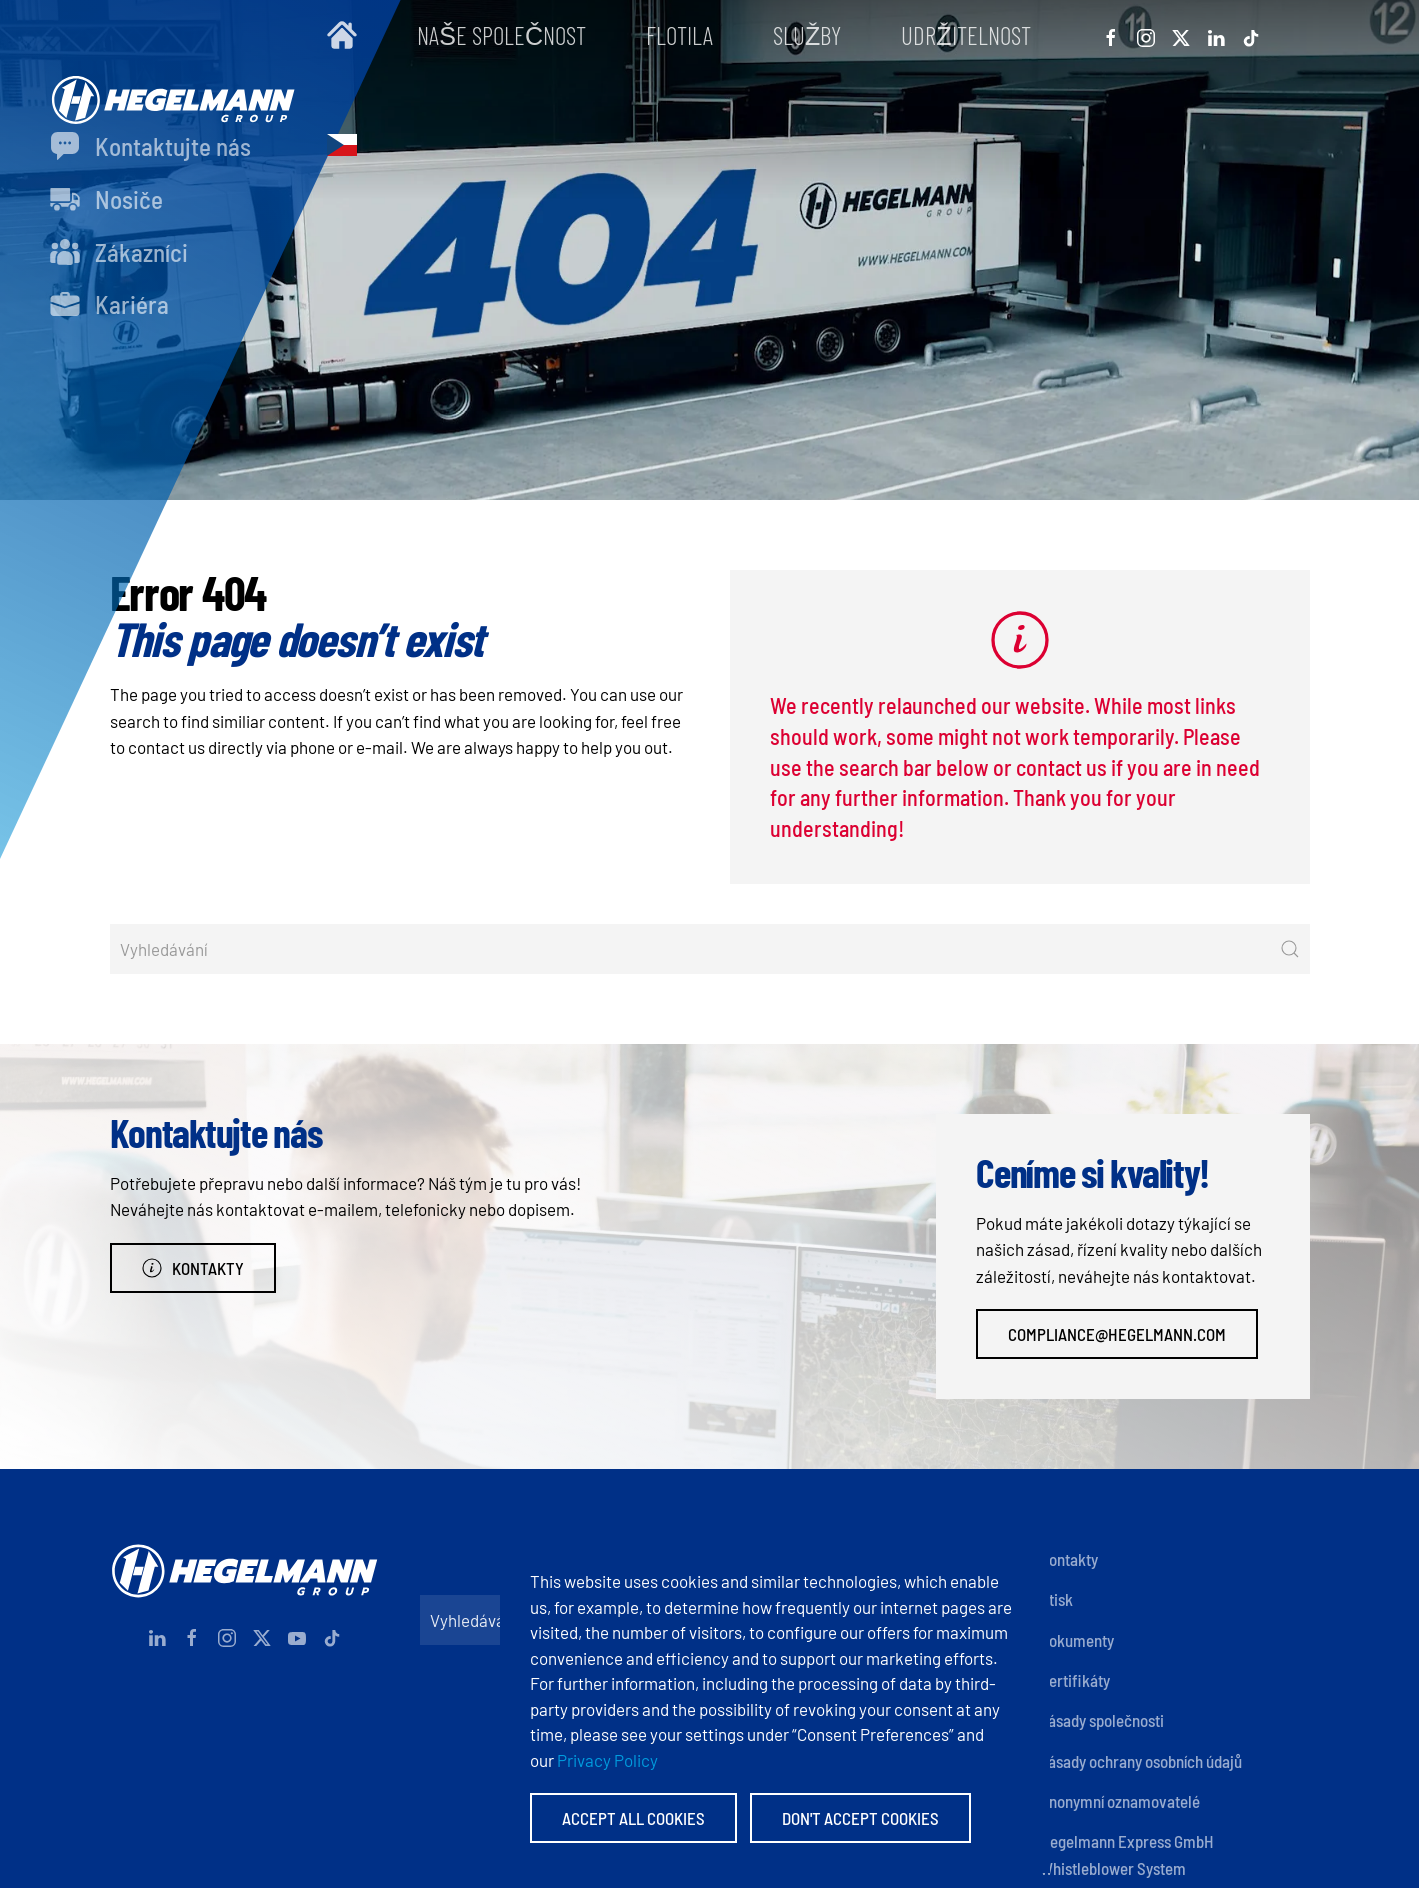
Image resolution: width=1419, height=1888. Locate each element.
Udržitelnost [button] (965, 35)
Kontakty (193, 1268)
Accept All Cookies (633, 1818)
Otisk (1056, 1599)
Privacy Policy (607, 1760)
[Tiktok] (1251, 35)
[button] (342, 145)
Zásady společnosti (1102, 1720)
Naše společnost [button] (501, 35)
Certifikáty (1075, 1680)
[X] (1181, 35)
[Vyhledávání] (710, 949)
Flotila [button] (679, 35)
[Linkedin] (1216, 35)
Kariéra (109, 304)
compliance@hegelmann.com (1117, 1334)
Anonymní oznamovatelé (1120, 1801)
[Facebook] (1111, 35)
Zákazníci (119, 252)
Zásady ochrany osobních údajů (1141, 1761)
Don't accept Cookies (860, 1818)
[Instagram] (1146, 35)
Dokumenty (1077, 1640)
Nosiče (106, 199)
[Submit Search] (1290, 949)
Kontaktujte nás (150, 146)
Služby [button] (807, 35)
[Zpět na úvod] (168, 90)
